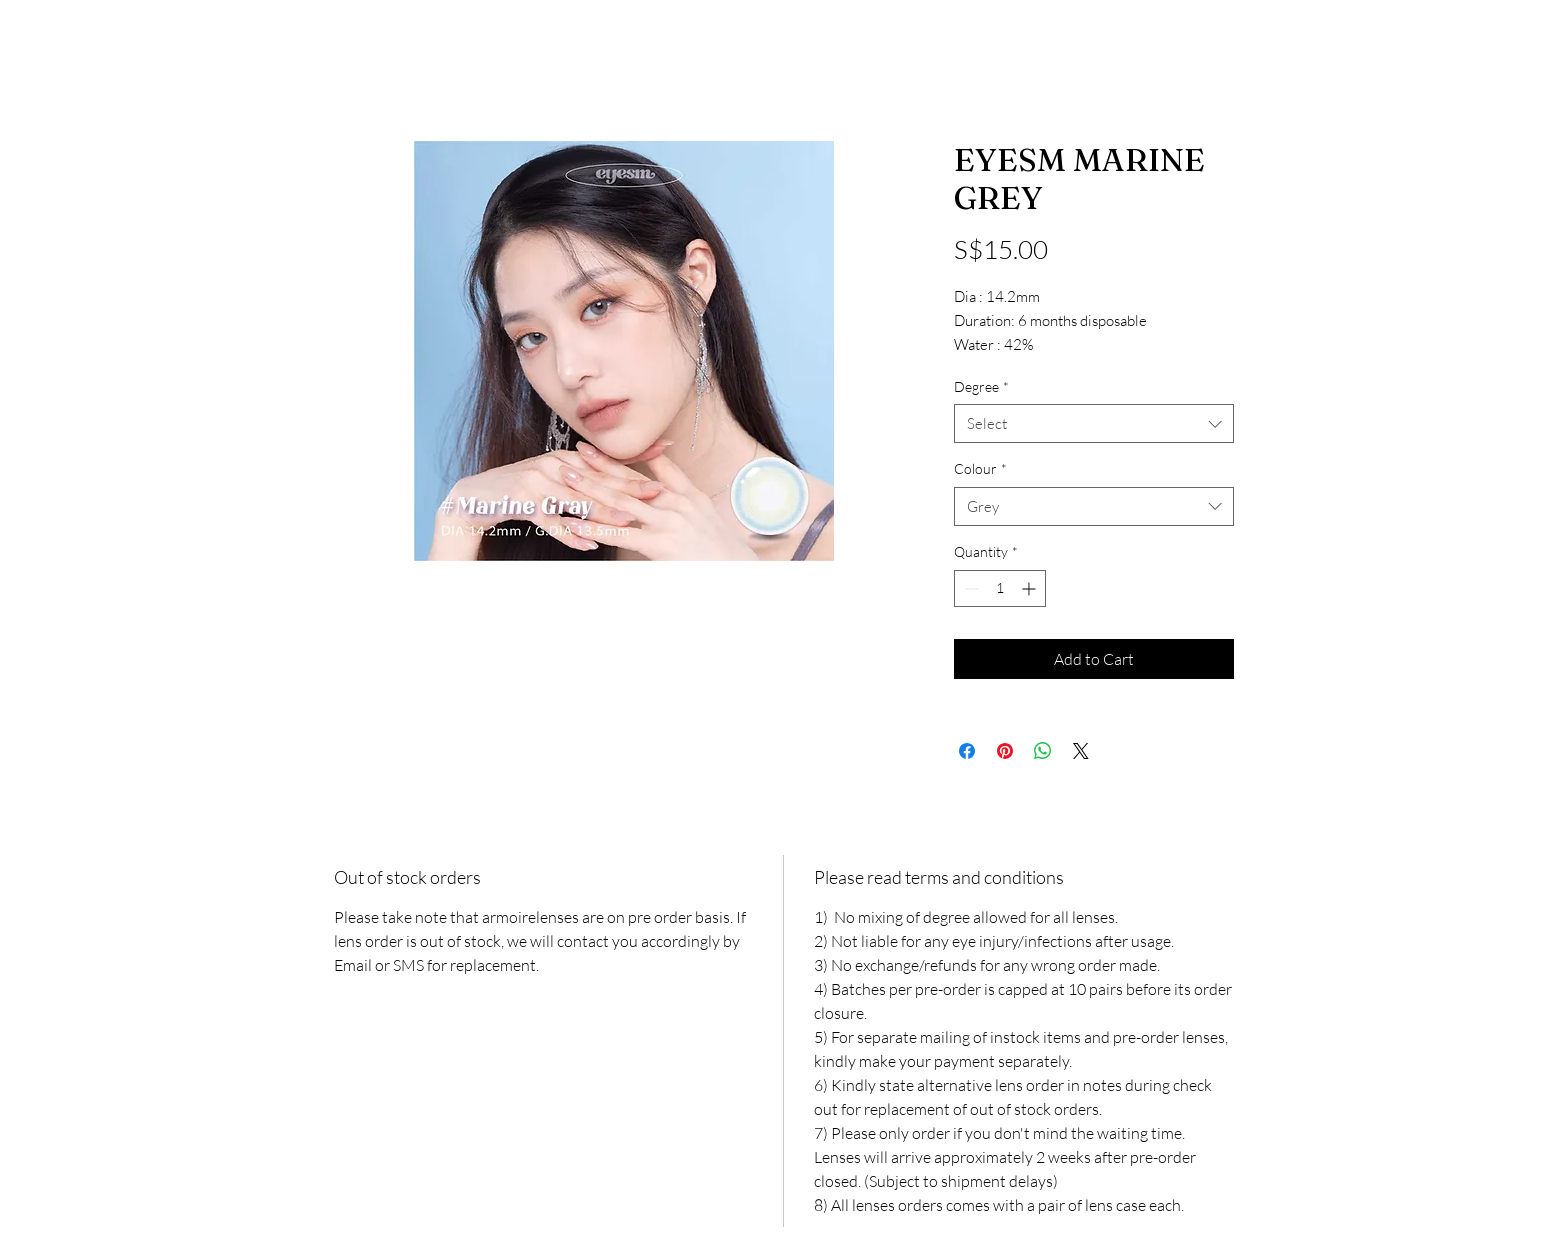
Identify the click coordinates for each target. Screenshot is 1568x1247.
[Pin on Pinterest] (1005, 751)
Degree (981, 386)
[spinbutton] (1000, 588)
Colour (980, 468)
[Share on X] (1081, 751)
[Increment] (1030, 588)
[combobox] (1094, 423)
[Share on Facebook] (967, 751)
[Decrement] (969, 588)
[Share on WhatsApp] (1043, 751)
